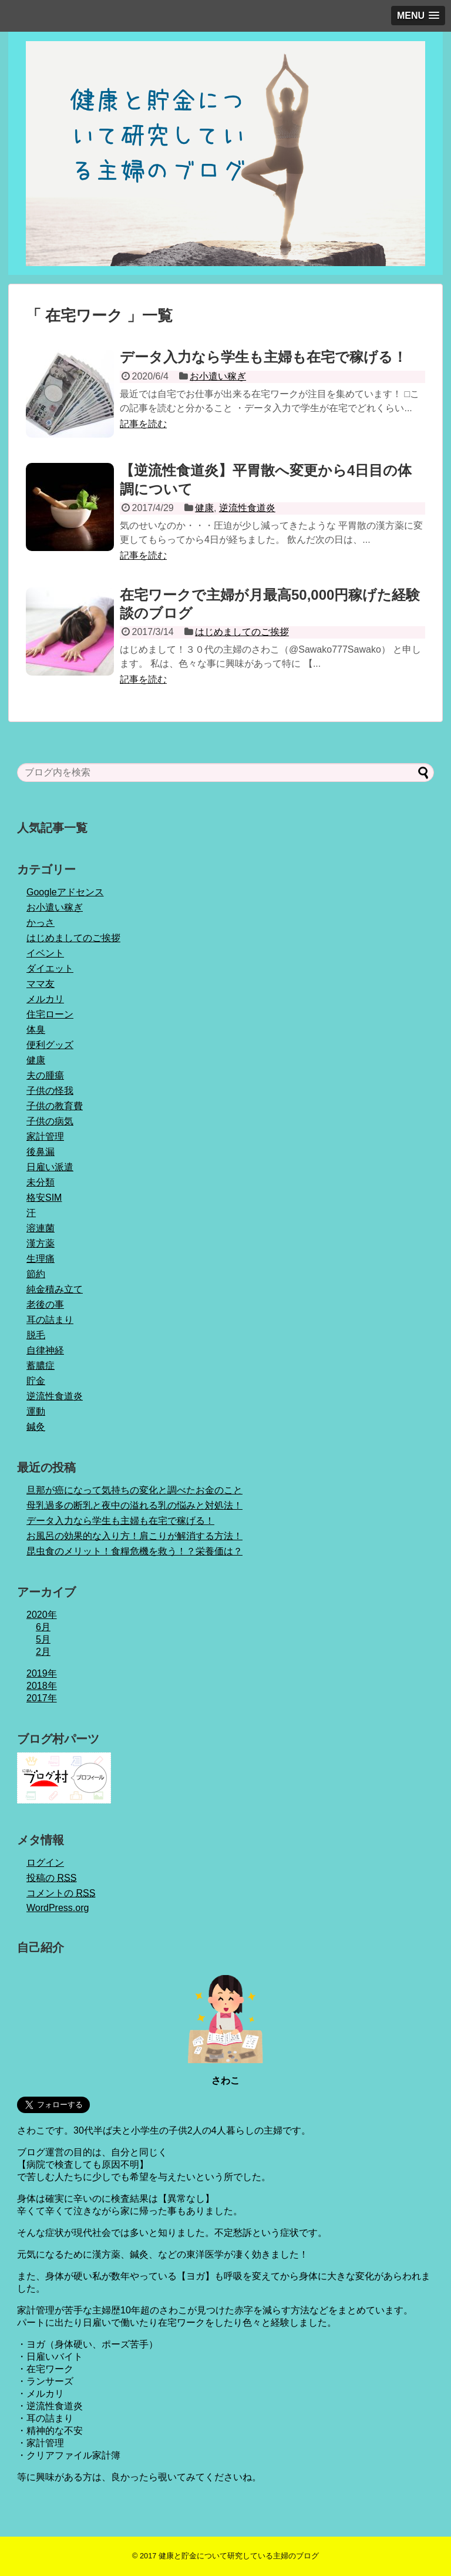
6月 (43, 1627)
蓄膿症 (40, 1366)
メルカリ (45, 999)
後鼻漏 (40, 1152)
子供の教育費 (54, 1106)
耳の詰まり (49, 1320)
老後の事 (45, 1304)
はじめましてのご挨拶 (242, 632)
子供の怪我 (49, 1091)
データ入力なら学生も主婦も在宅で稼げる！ (263, 357)
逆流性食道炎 (247, 508)
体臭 (35, 1030)
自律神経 (45, 1350)
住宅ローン (49, 1014)
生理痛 (40, 1259)
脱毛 (35, 1335)
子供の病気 (49, 1121)
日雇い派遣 (49, 1167)
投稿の (51, 1878)
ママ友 (40, 984)
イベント (45, 953)
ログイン (45, 1863)
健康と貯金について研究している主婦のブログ (239, 2555)
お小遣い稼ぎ (218, 376)
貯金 (35, 1381)
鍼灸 (35, 1427)
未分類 (40, 1182)
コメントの (60, 1893)
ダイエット (49, 968)
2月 (43, 1652)
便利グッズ (49, 1045)
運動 (35, 1411)
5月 (43, 1639)
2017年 (41, 1698)
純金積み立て (54, 1289)
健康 (204, 508)
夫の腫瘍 (45, 1075)
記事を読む (143, 424)
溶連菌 (40, 1228)
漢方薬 (40, 1243)
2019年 (41, 1673)
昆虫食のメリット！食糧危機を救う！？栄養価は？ (134, 1551)
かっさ (40, 923)
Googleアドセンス (65, 892)
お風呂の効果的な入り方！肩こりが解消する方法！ (134, 1536)
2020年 (41, 1615)
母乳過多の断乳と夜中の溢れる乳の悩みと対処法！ (134, 1505)
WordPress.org (57, 1908)
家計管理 (45, 1136)
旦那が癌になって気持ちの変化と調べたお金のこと (134, 1490)
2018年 (41, 1686)
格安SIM (44, 1198)
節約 (35, 1274)
